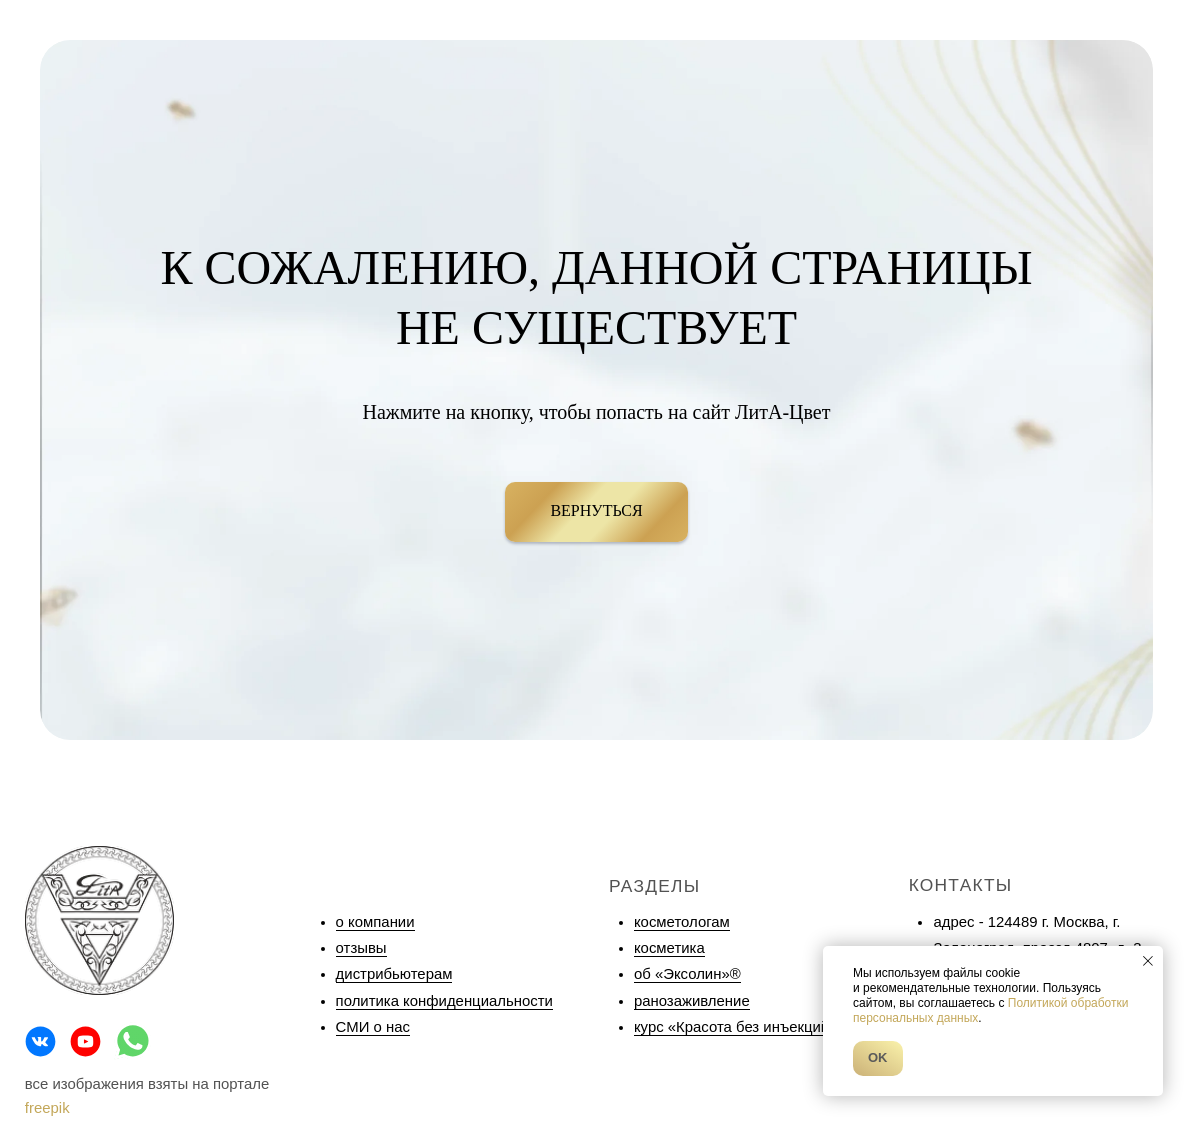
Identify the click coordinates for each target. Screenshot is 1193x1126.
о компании (375, 922)
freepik (47, 1108)
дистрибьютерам (394, 974)
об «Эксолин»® (687, 974)
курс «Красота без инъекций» (736, 1027)
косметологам (682, 922)
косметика (669, 948)
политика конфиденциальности (444, 1001)
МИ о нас (378, 1027)
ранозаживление (692, 1001)
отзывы (361, 948)
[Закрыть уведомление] (1148, 961)
